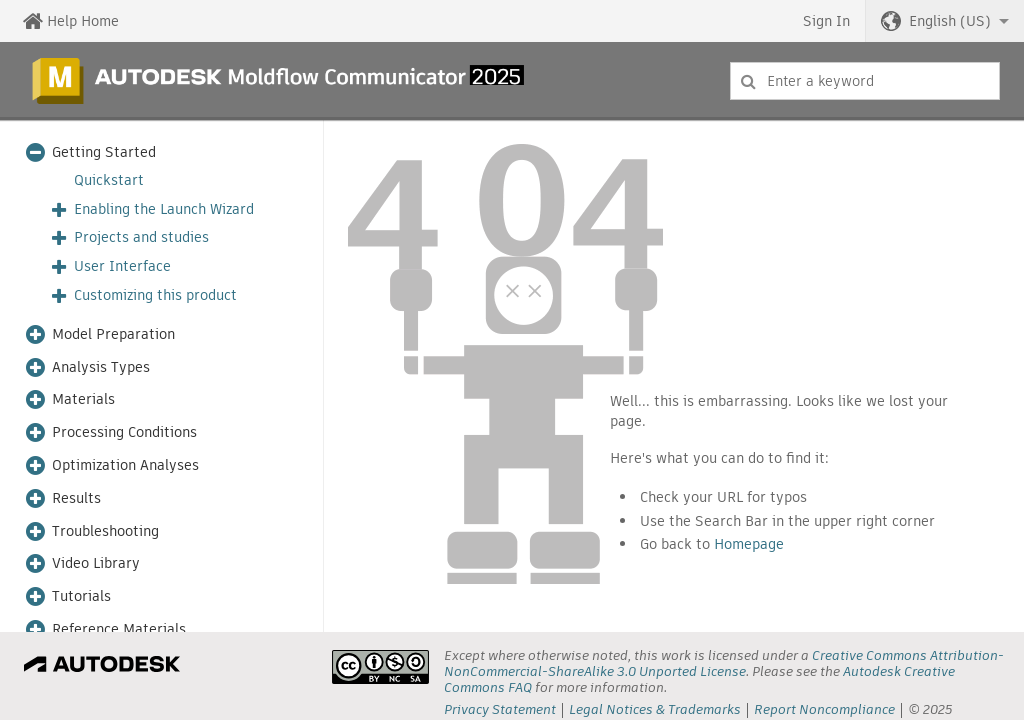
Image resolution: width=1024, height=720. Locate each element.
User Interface (122, 266)
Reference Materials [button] (119, 629)
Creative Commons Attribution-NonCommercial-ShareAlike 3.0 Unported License (724, 663)
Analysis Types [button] (101, 367)
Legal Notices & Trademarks (655, 709)
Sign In (826, 21)
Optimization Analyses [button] (125, 465)
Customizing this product (155, 295)
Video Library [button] (96, 563)
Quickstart (109, 180)
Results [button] (76, 498)
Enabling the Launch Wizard (164, 209)
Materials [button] (83, 399)
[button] (945, 21)
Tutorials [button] (81, 596)
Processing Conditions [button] (124, 432)
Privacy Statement (500, 709)
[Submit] (748, 81)
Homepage (749, 544)
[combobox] (865, 81)
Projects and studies (141, 237)
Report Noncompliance (824, 709)
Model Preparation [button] (113, 334)
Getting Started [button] (104, 152)
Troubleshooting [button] (105, 531)
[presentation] (380, 667)
